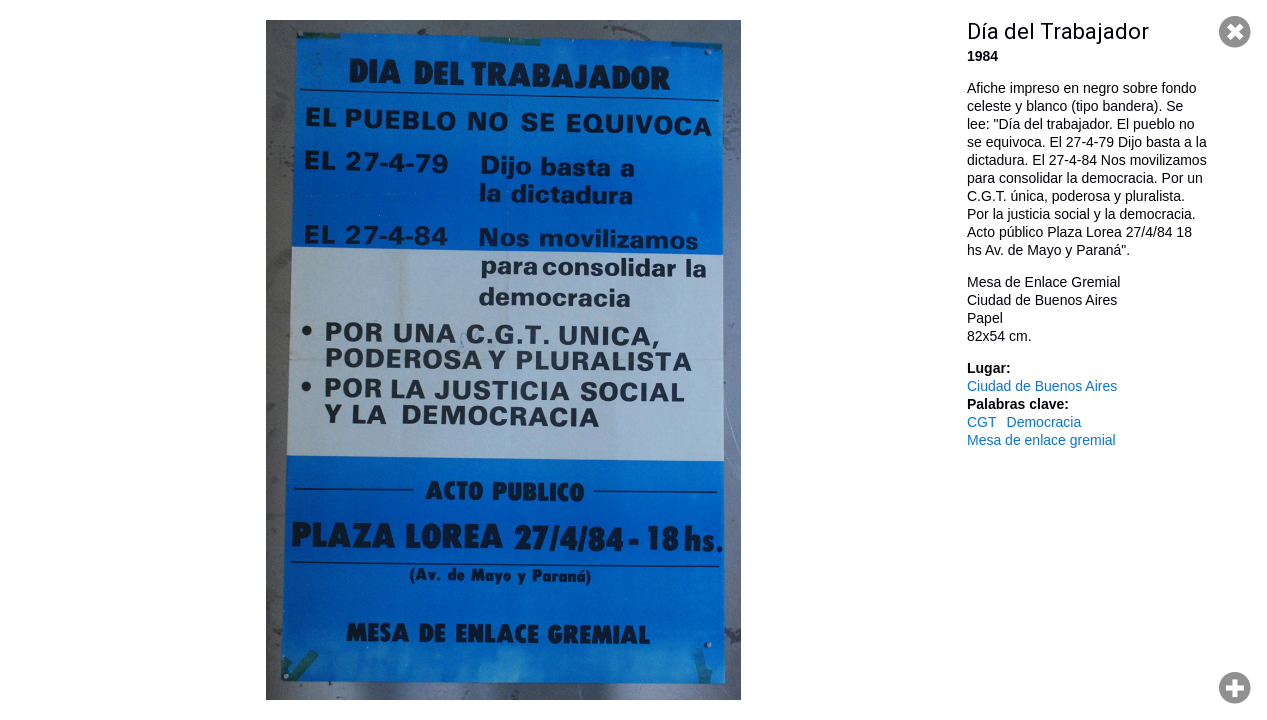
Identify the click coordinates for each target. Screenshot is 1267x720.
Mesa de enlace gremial (1041, 440)
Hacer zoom (1235, 688)
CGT (982, 422)
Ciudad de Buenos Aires (1042, 386)
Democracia (1044, 422)
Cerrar (1235, 32)
